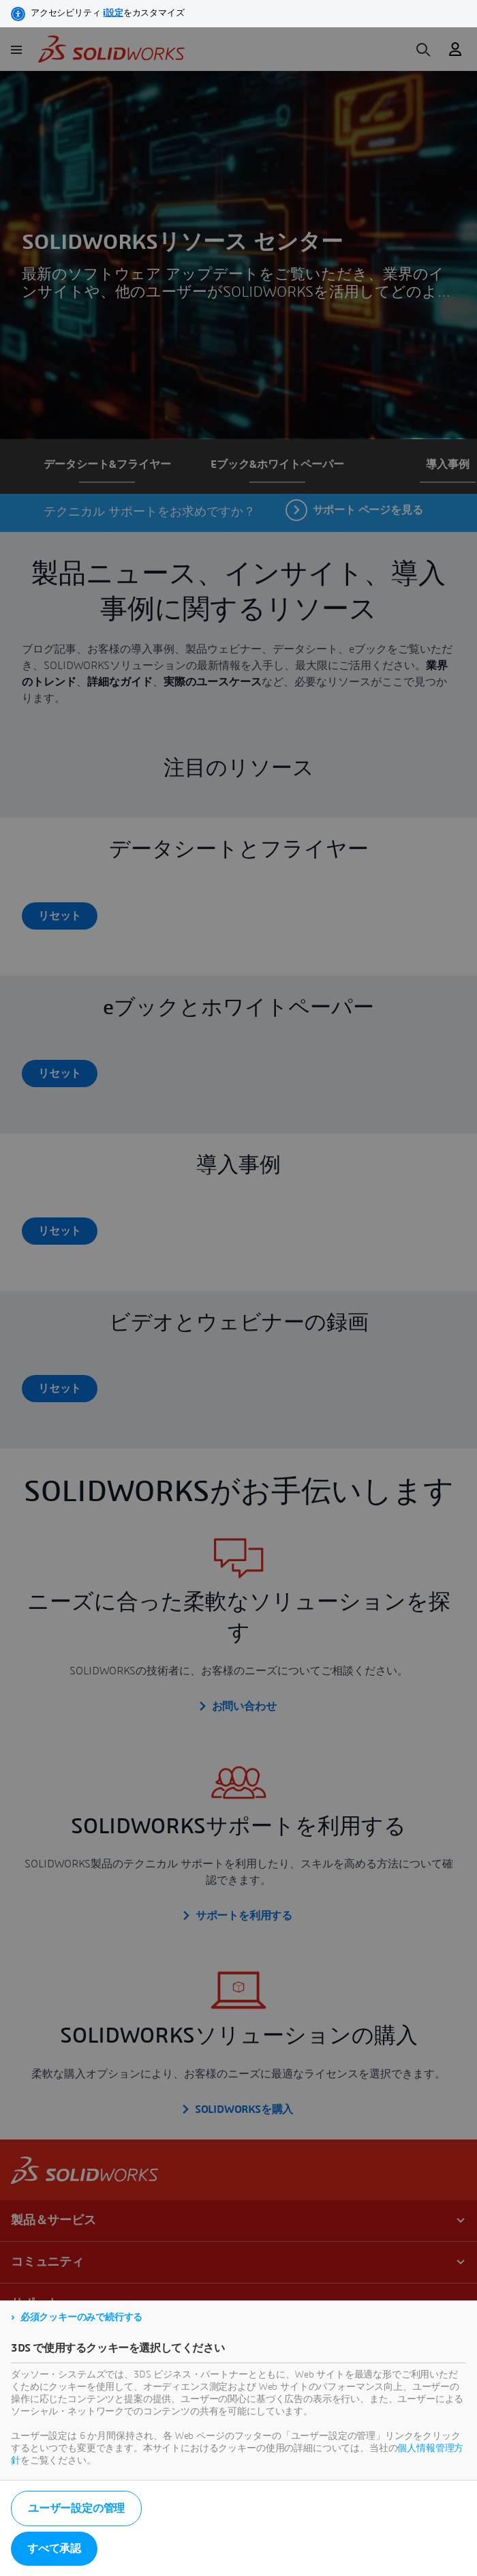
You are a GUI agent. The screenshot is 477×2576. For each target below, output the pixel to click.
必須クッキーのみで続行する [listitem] (81, 2317)
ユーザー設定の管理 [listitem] (76, 2508)
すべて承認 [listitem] (54, 2548)
